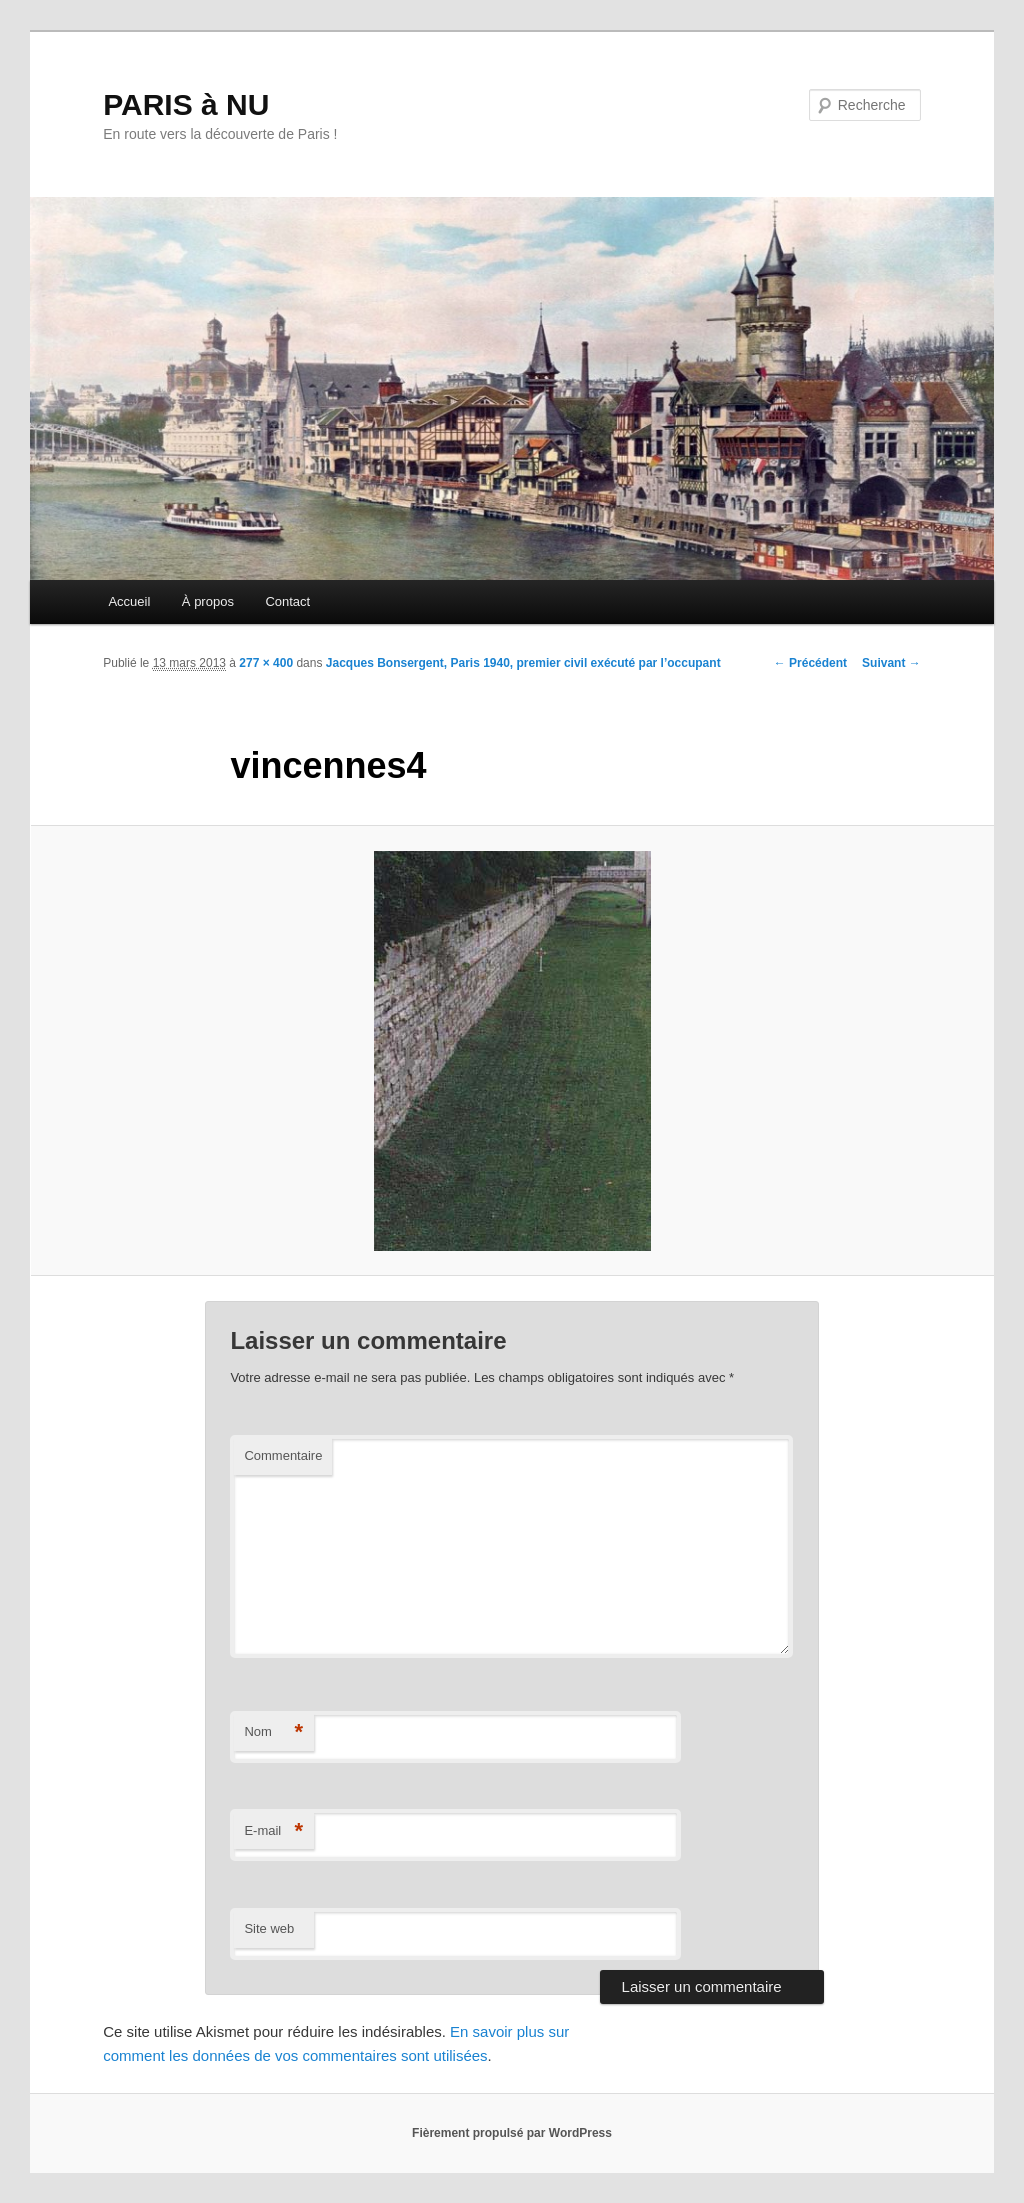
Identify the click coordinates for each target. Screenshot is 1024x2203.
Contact (287, 601)
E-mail (273, 1831)
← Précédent (810, 663)
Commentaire (283, 1455)
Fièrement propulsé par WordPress (512, 2133)
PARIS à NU (186, 104)
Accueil (129, 601)
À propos (208, 601)
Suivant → (891, 663)
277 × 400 (266, 663)
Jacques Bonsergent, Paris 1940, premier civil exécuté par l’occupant (523, 663)
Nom (273, 1732)
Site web (269, 1928)
